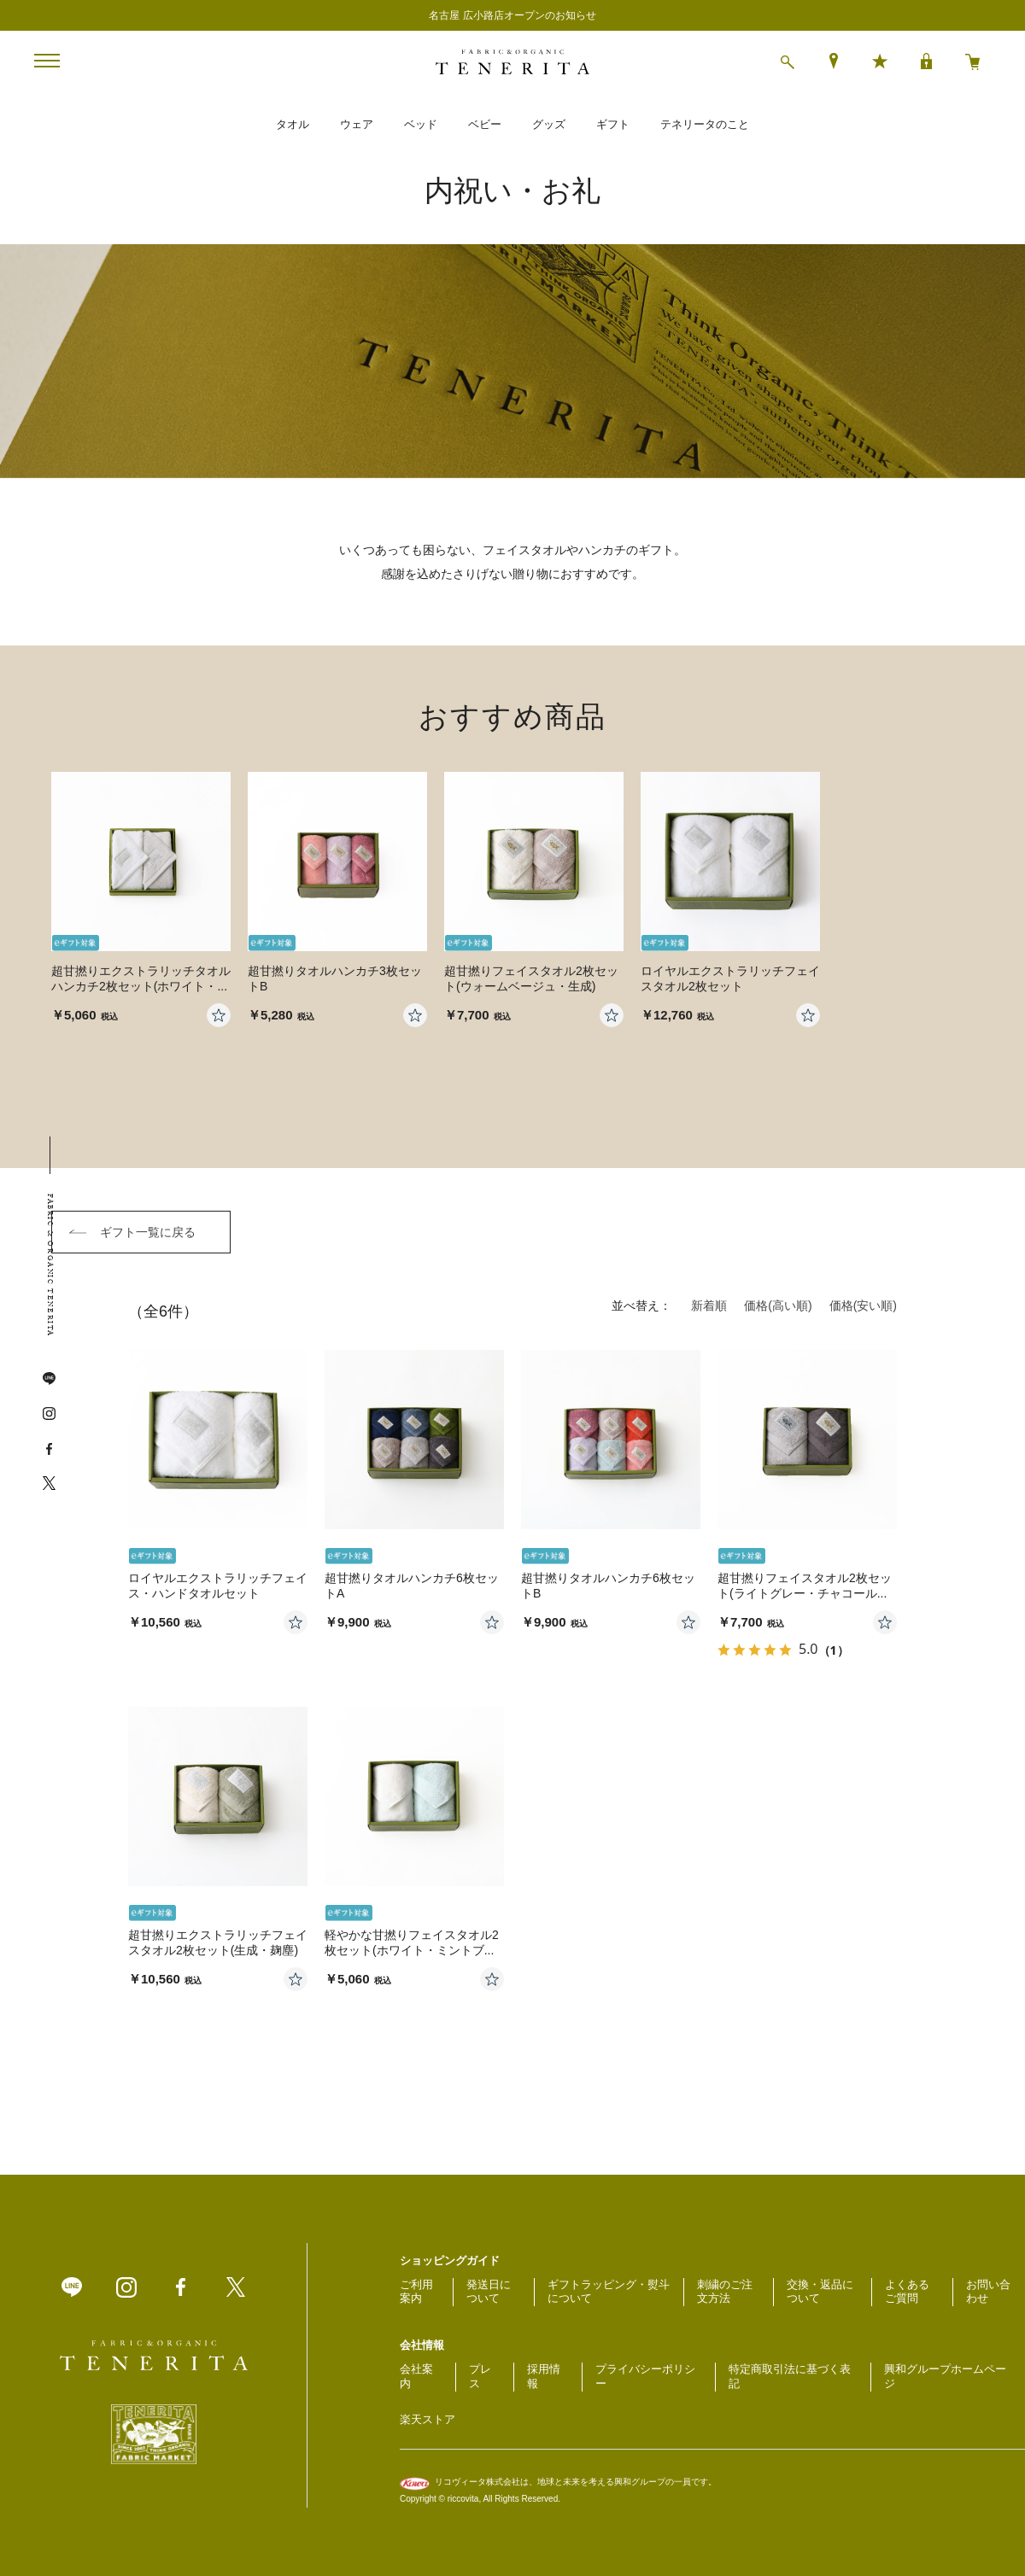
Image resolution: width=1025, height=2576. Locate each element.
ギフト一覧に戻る (148, 1232)
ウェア (356, 124)
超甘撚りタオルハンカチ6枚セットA (412, 1585)
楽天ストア (427, 2419)
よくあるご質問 (907, 2291)
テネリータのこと (704, 124)
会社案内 (416, 2376)
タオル (292, 124)
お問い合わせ (988, 2291)
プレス (480, 2376)
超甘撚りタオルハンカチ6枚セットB (608, 1585)
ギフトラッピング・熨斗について (609, 2291)
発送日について (488, 2291)
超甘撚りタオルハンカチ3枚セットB (335, 978)
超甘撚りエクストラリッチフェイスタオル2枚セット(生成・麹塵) (218, 1942)
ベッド (420, 124)
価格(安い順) (863, 1305)
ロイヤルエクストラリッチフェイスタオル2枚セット (730, 978)
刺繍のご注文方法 (725, 2291)
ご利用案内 (416, 2291)
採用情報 (543, 2376)
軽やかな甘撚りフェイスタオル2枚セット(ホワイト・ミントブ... (412, 1942)
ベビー (484, 124)
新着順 (709, 1305)
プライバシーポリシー (645, 2376)
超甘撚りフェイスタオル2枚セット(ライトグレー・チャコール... (805, 1585)
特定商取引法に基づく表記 (790, 2376)
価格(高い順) (777, 1305)
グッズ (548, 124)
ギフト (613, 124)
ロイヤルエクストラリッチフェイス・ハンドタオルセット (218, 1585)
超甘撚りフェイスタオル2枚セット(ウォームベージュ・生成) (531, 978)
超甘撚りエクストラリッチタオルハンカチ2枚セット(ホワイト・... (141, 978)
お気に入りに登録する (296, 1622)
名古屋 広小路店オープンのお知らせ (512, 15)
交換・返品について (820, 2291)
